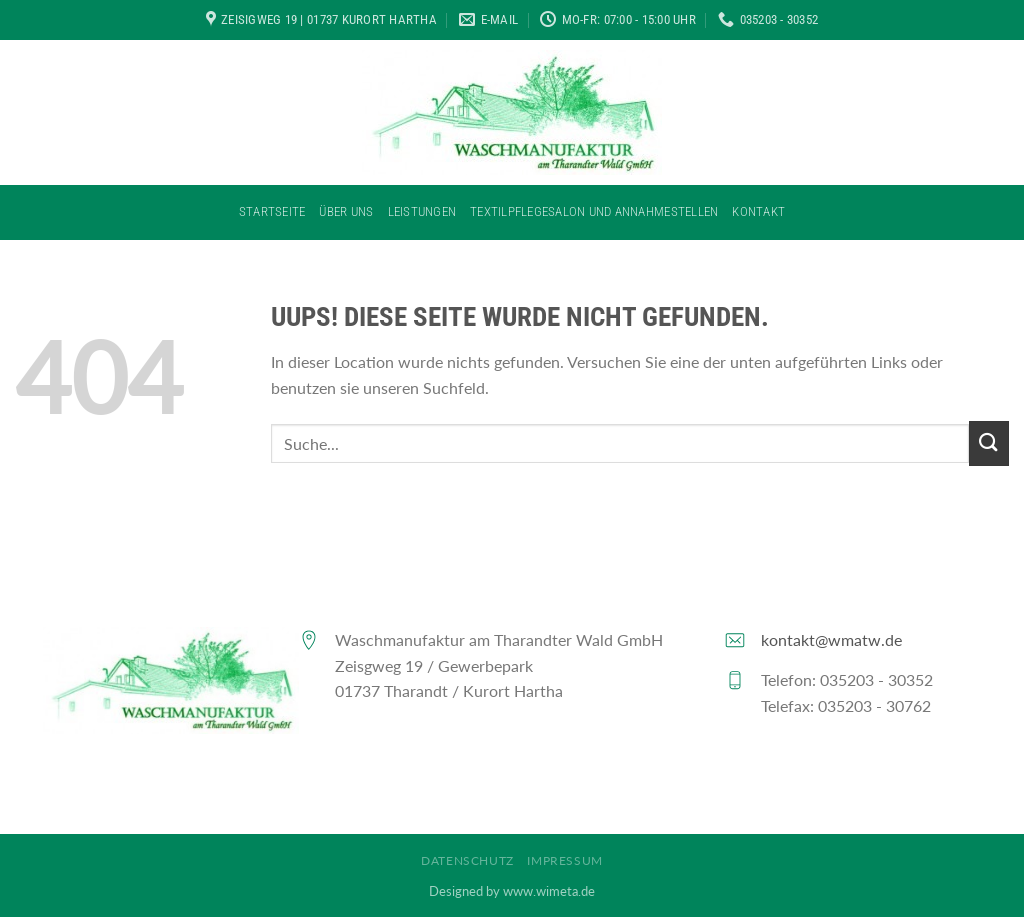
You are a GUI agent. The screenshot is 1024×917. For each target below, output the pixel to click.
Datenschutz (467, 860)
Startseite (272, 211)
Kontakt (758, 211)
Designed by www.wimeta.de (512, 891)
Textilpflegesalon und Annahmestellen (594, 211)
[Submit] (989, 443)
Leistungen (422, 211)
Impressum (565, 860)
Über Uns (346, 211)
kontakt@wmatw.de (831, 639)
